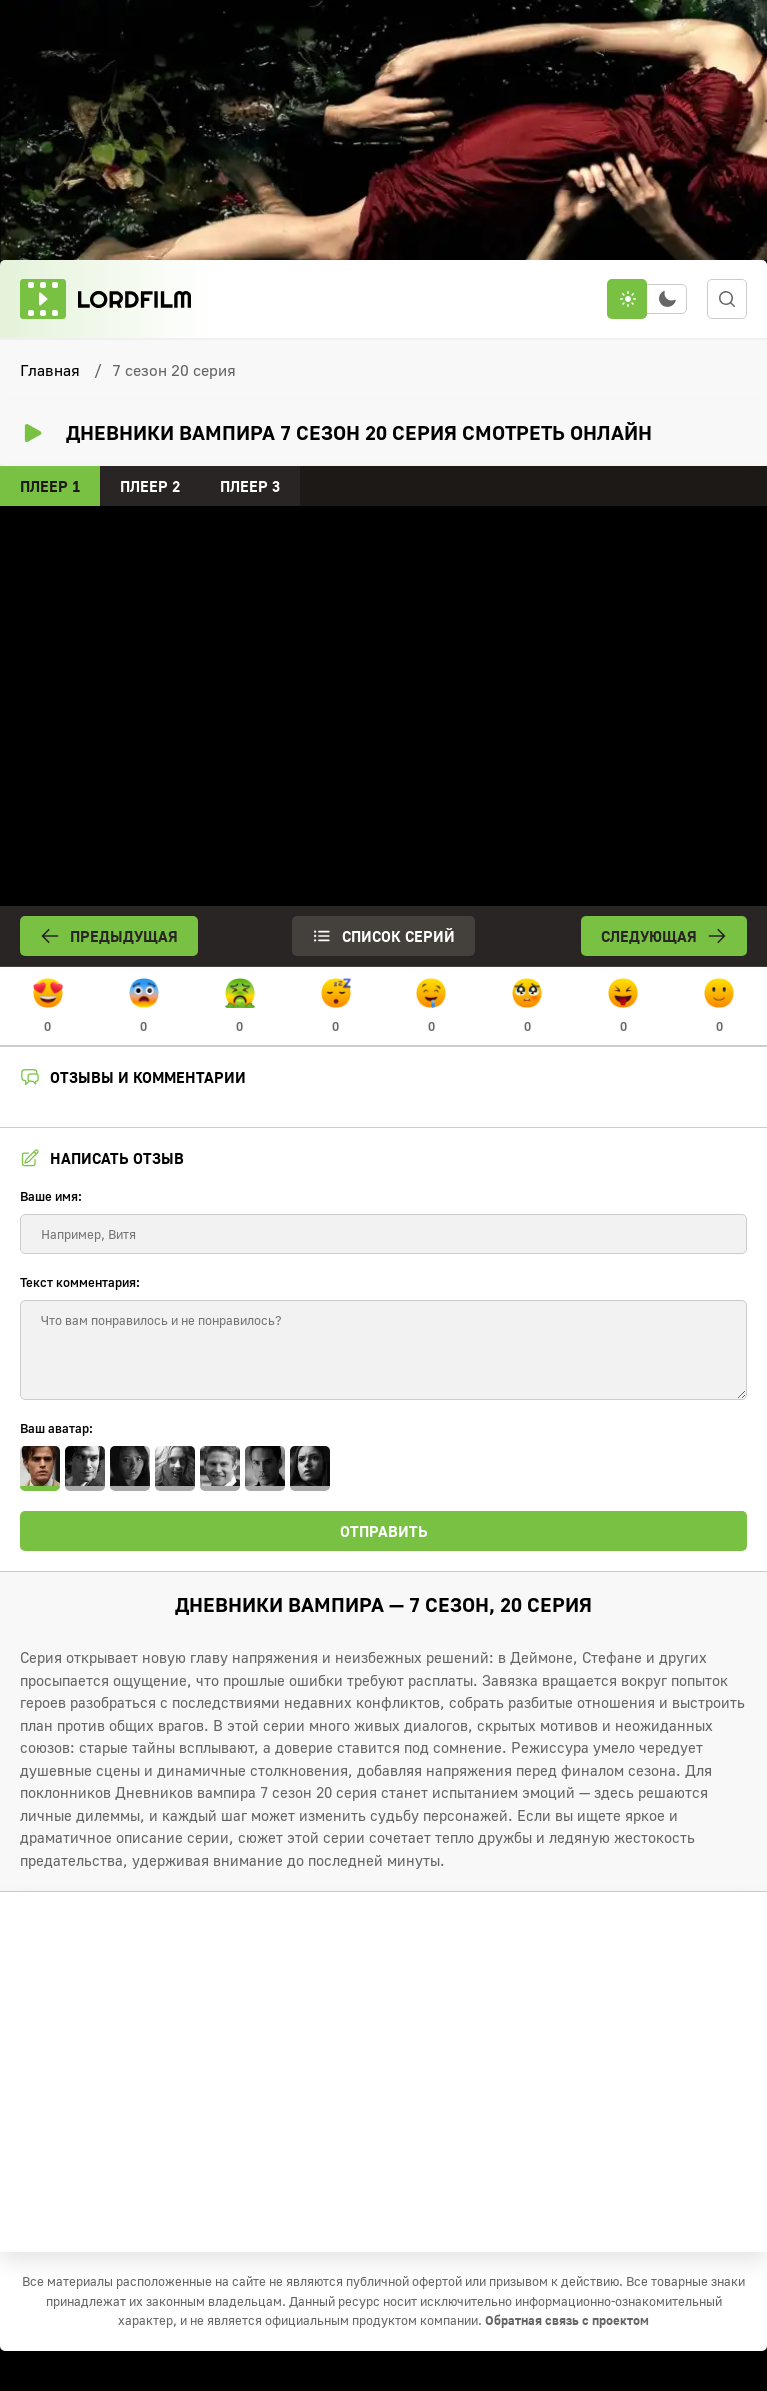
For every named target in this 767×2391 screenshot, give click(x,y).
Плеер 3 (250, 486)
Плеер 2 (150, 486)
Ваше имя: (51, 1196)
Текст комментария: (80, 1282)
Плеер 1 (50, 486)
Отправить (384, 1531)
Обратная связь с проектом (567, 2320)
